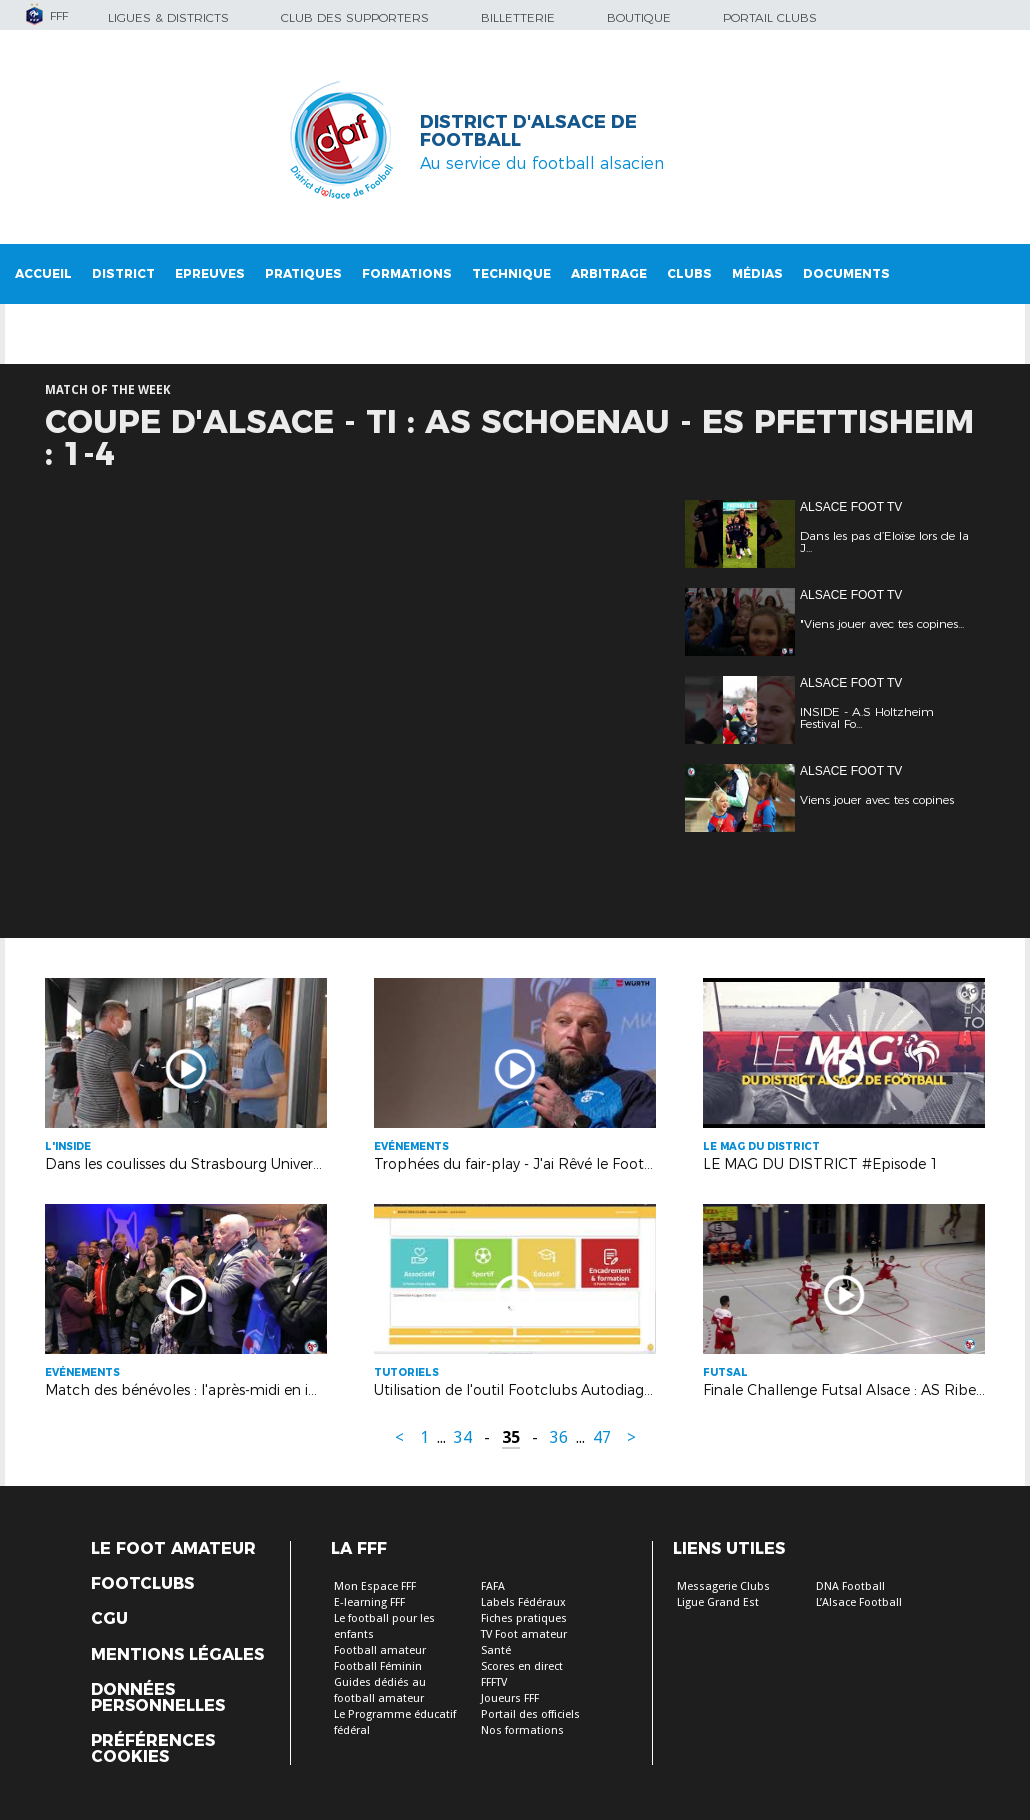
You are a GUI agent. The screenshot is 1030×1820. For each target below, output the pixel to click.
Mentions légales (177, 1655)
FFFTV (494, 1682)
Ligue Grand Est (718, 1602)
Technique (511, 273)
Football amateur (380, 1650)
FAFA (493, 1586)
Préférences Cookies (153, 1749)
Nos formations (522, 1730)
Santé (496, 1650)
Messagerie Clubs (723, 1586)
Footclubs (142, 1584)
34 (463, 1437)
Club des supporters (355, 17)
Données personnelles (158, 1698)
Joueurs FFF (510, 1698)
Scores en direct (522, 1666)
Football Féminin (378, 1666)
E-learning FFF (369, 1602)
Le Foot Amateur (173, 1549)
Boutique (639, 17)
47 (602, 1437)
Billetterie (518, 17)
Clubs (689, 273)
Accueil (43, 273)
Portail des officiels (530, 1714)
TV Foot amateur (524, 1634)
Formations (407, 273)
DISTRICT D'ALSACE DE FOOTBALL (528, 131)
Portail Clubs (770, 17)
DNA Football (850, 1586)
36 (559, 1437)
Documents (846, 273)
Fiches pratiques (524, 1618)
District (123, 273)
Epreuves (210, 273)
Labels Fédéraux (523, 1602)
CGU (109, 1619)
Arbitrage (609, 273)
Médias (757, 273)
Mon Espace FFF (375, 1586)
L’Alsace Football (859, 1602)
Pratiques (303, 273)
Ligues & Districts (168, 17)
